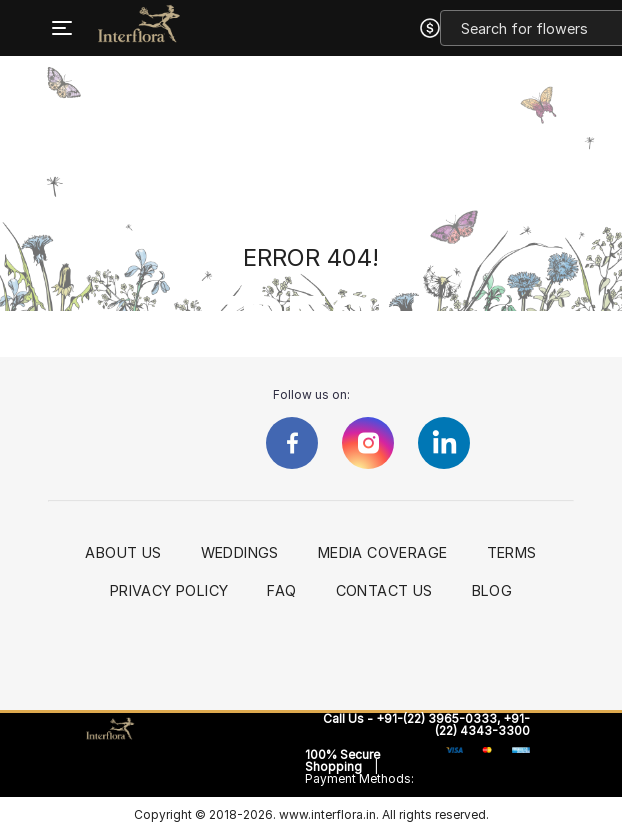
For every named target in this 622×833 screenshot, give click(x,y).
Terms (512, 553)
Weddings (240, 553)
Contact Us (384, 591)
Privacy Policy (169, 591)
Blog (492, 591)
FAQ (281, 591)
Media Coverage (383, 553)
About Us (123, 553)
